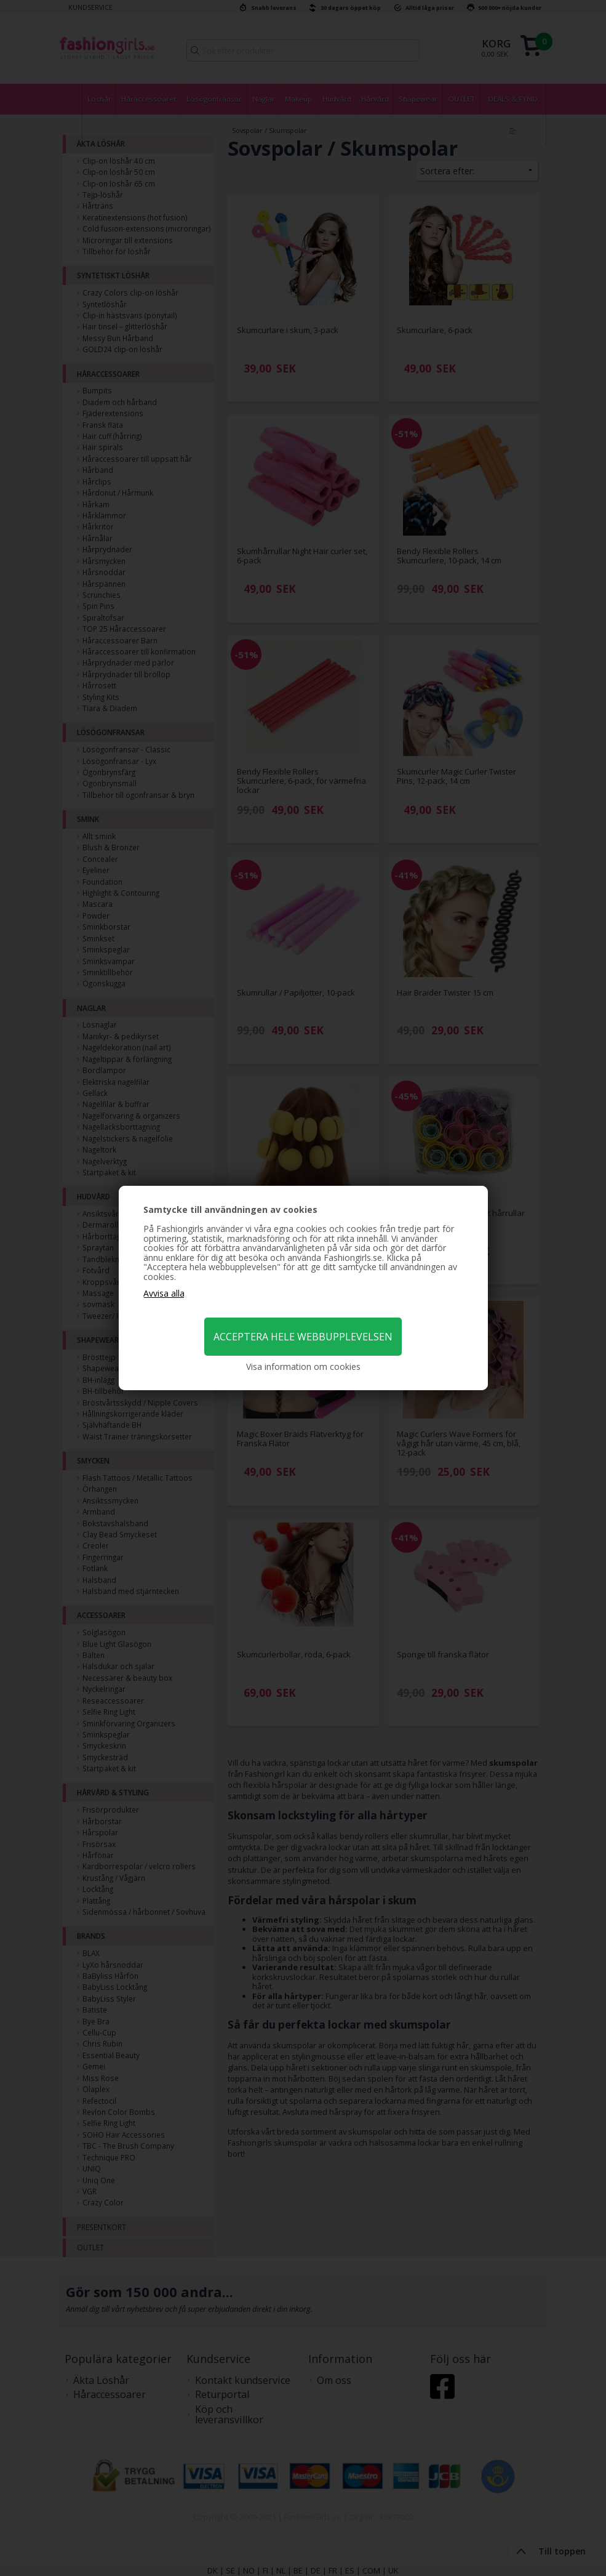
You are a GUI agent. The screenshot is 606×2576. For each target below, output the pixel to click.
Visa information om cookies (303, 1367)
